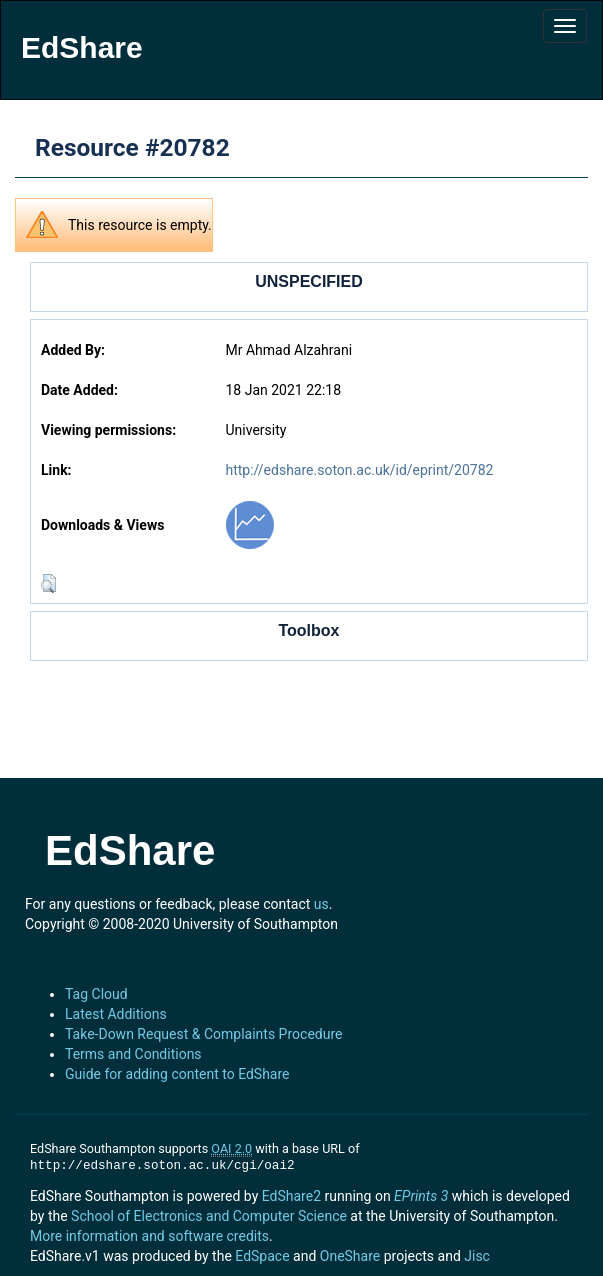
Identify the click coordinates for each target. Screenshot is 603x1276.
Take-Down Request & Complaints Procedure (203, 1034)
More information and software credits (149, 1236)
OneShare (350, 1256)
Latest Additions (116, 1014)
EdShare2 (291, 1196)
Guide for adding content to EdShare (177, 1074)
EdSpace (262, 1256)
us (321, 904)
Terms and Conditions (133, 1054)
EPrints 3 (421, 1196)
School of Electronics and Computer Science (209, 1216)
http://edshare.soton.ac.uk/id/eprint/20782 (359, 470)
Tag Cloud (96, 994)
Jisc (477, 1256)
